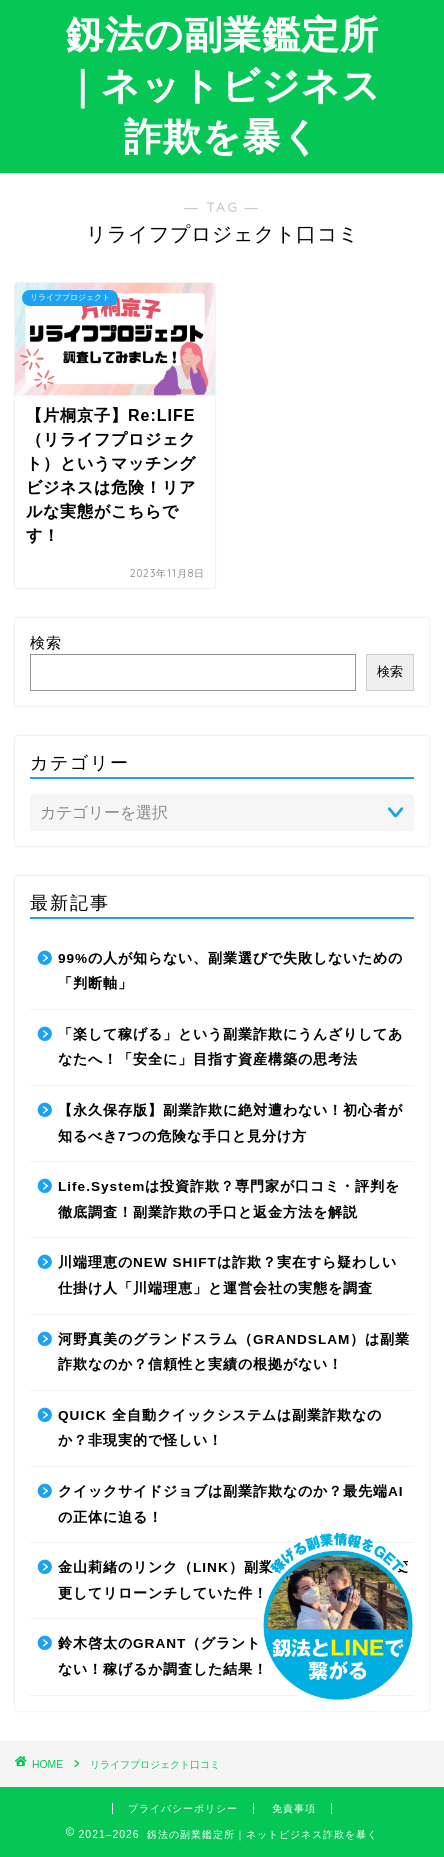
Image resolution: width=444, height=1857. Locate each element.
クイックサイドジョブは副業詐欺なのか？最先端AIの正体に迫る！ (231, 1504)
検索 (46, 642)
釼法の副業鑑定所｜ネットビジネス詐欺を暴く (222, 85)
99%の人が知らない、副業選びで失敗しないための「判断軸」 (230, 971)
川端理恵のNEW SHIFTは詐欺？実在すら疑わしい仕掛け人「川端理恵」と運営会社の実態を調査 (227, 1275)
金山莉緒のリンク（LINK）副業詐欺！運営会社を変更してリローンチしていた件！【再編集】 (233, 1580)
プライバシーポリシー (183, 1808)
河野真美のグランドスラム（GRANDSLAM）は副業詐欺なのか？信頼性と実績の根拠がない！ (234, 1352)
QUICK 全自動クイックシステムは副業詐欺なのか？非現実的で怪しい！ (220, 1428)
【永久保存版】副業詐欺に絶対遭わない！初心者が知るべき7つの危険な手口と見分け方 (230, 1123)
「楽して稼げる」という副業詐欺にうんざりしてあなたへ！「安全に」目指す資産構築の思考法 (230, 1047)
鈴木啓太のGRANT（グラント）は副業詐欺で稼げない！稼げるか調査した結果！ (227, 1656)
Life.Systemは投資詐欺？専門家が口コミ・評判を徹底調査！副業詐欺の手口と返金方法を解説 (229, 1199)
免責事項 (294, 1808)
